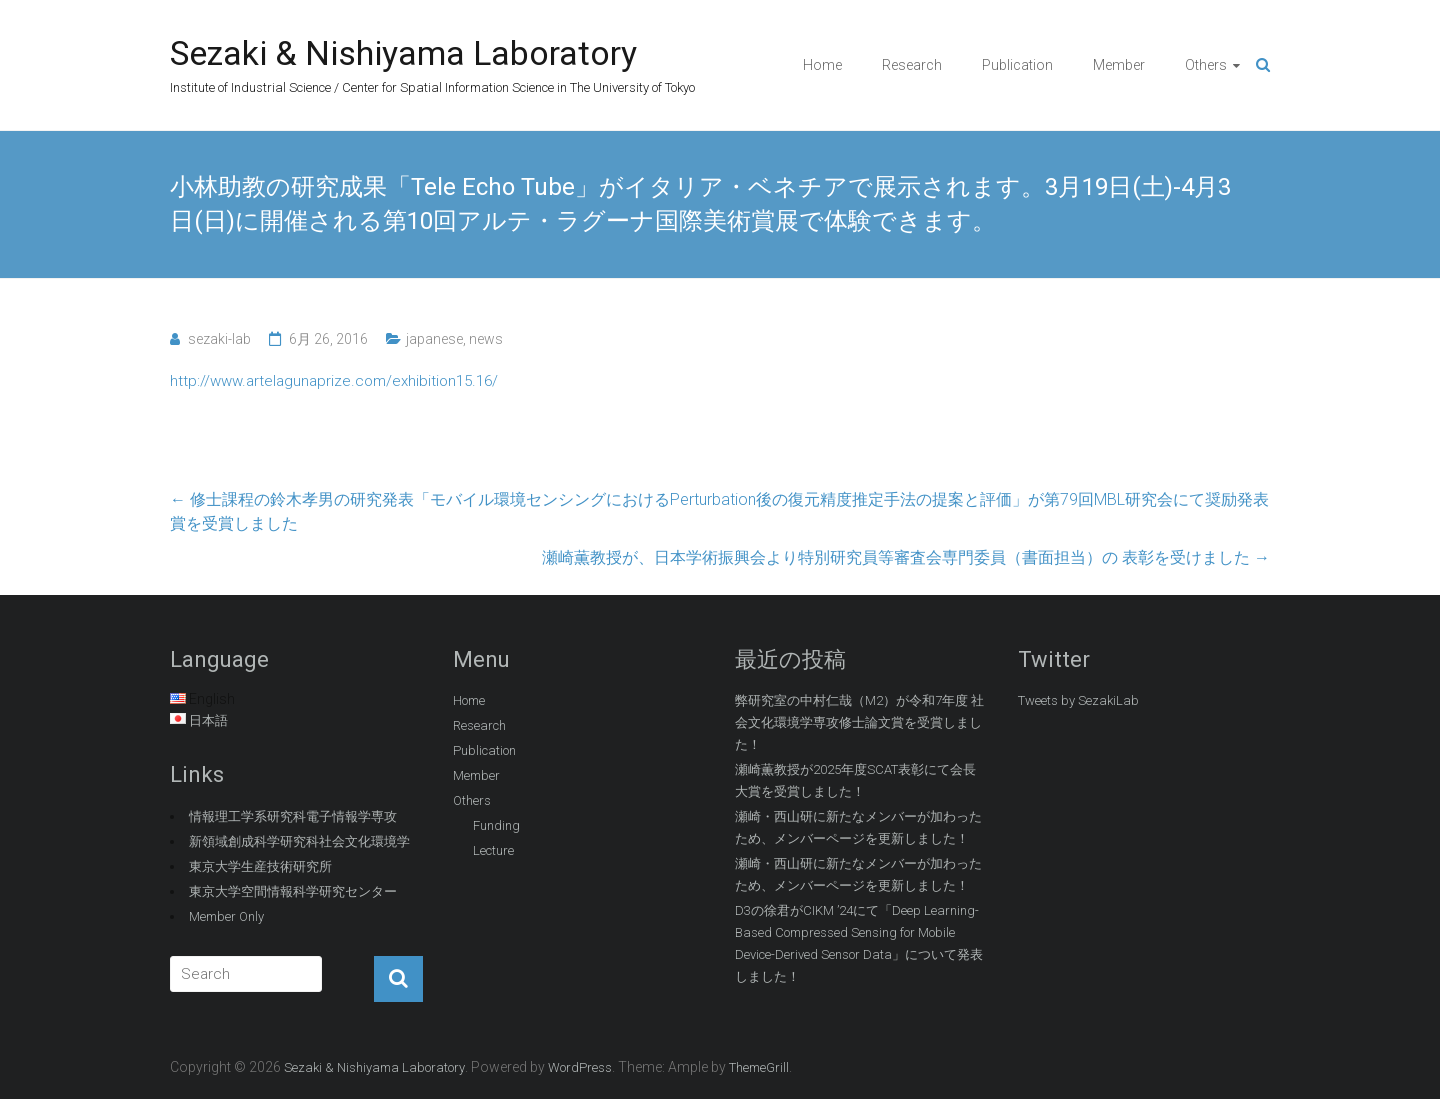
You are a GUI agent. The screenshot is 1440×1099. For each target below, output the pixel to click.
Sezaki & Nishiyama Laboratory (403, 53)
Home (822, 65)
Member (1119, 65)
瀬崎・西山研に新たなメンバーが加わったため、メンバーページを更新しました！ (858, 827)
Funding (496, 825)
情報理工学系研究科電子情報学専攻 (293, 816)
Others (1206, 65)
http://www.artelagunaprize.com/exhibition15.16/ (334, 381)
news (486, 339)
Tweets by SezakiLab (1078, 700)
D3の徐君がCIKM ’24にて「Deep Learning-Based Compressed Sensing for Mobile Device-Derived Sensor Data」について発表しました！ (859, 943)
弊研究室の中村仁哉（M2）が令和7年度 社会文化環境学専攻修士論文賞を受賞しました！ (859, 722)
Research (912, 65)
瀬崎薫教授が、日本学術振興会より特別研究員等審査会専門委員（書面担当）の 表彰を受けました (906, 557)
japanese (434, 339)
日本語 (208, 720)
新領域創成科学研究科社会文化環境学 (299, 841)
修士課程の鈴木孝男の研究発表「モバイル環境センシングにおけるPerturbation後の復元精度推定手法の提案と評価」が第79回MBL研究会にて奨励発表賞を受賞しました (719, 511)
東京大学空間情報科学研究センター (293, 891)
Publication (1017, 65)
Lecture (493, 850)
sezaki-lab (219, 339)
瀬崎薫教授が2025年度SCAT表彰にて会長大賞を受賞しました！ (855, 780)
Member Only (226, 916)
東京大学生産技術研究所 (260, 866)
